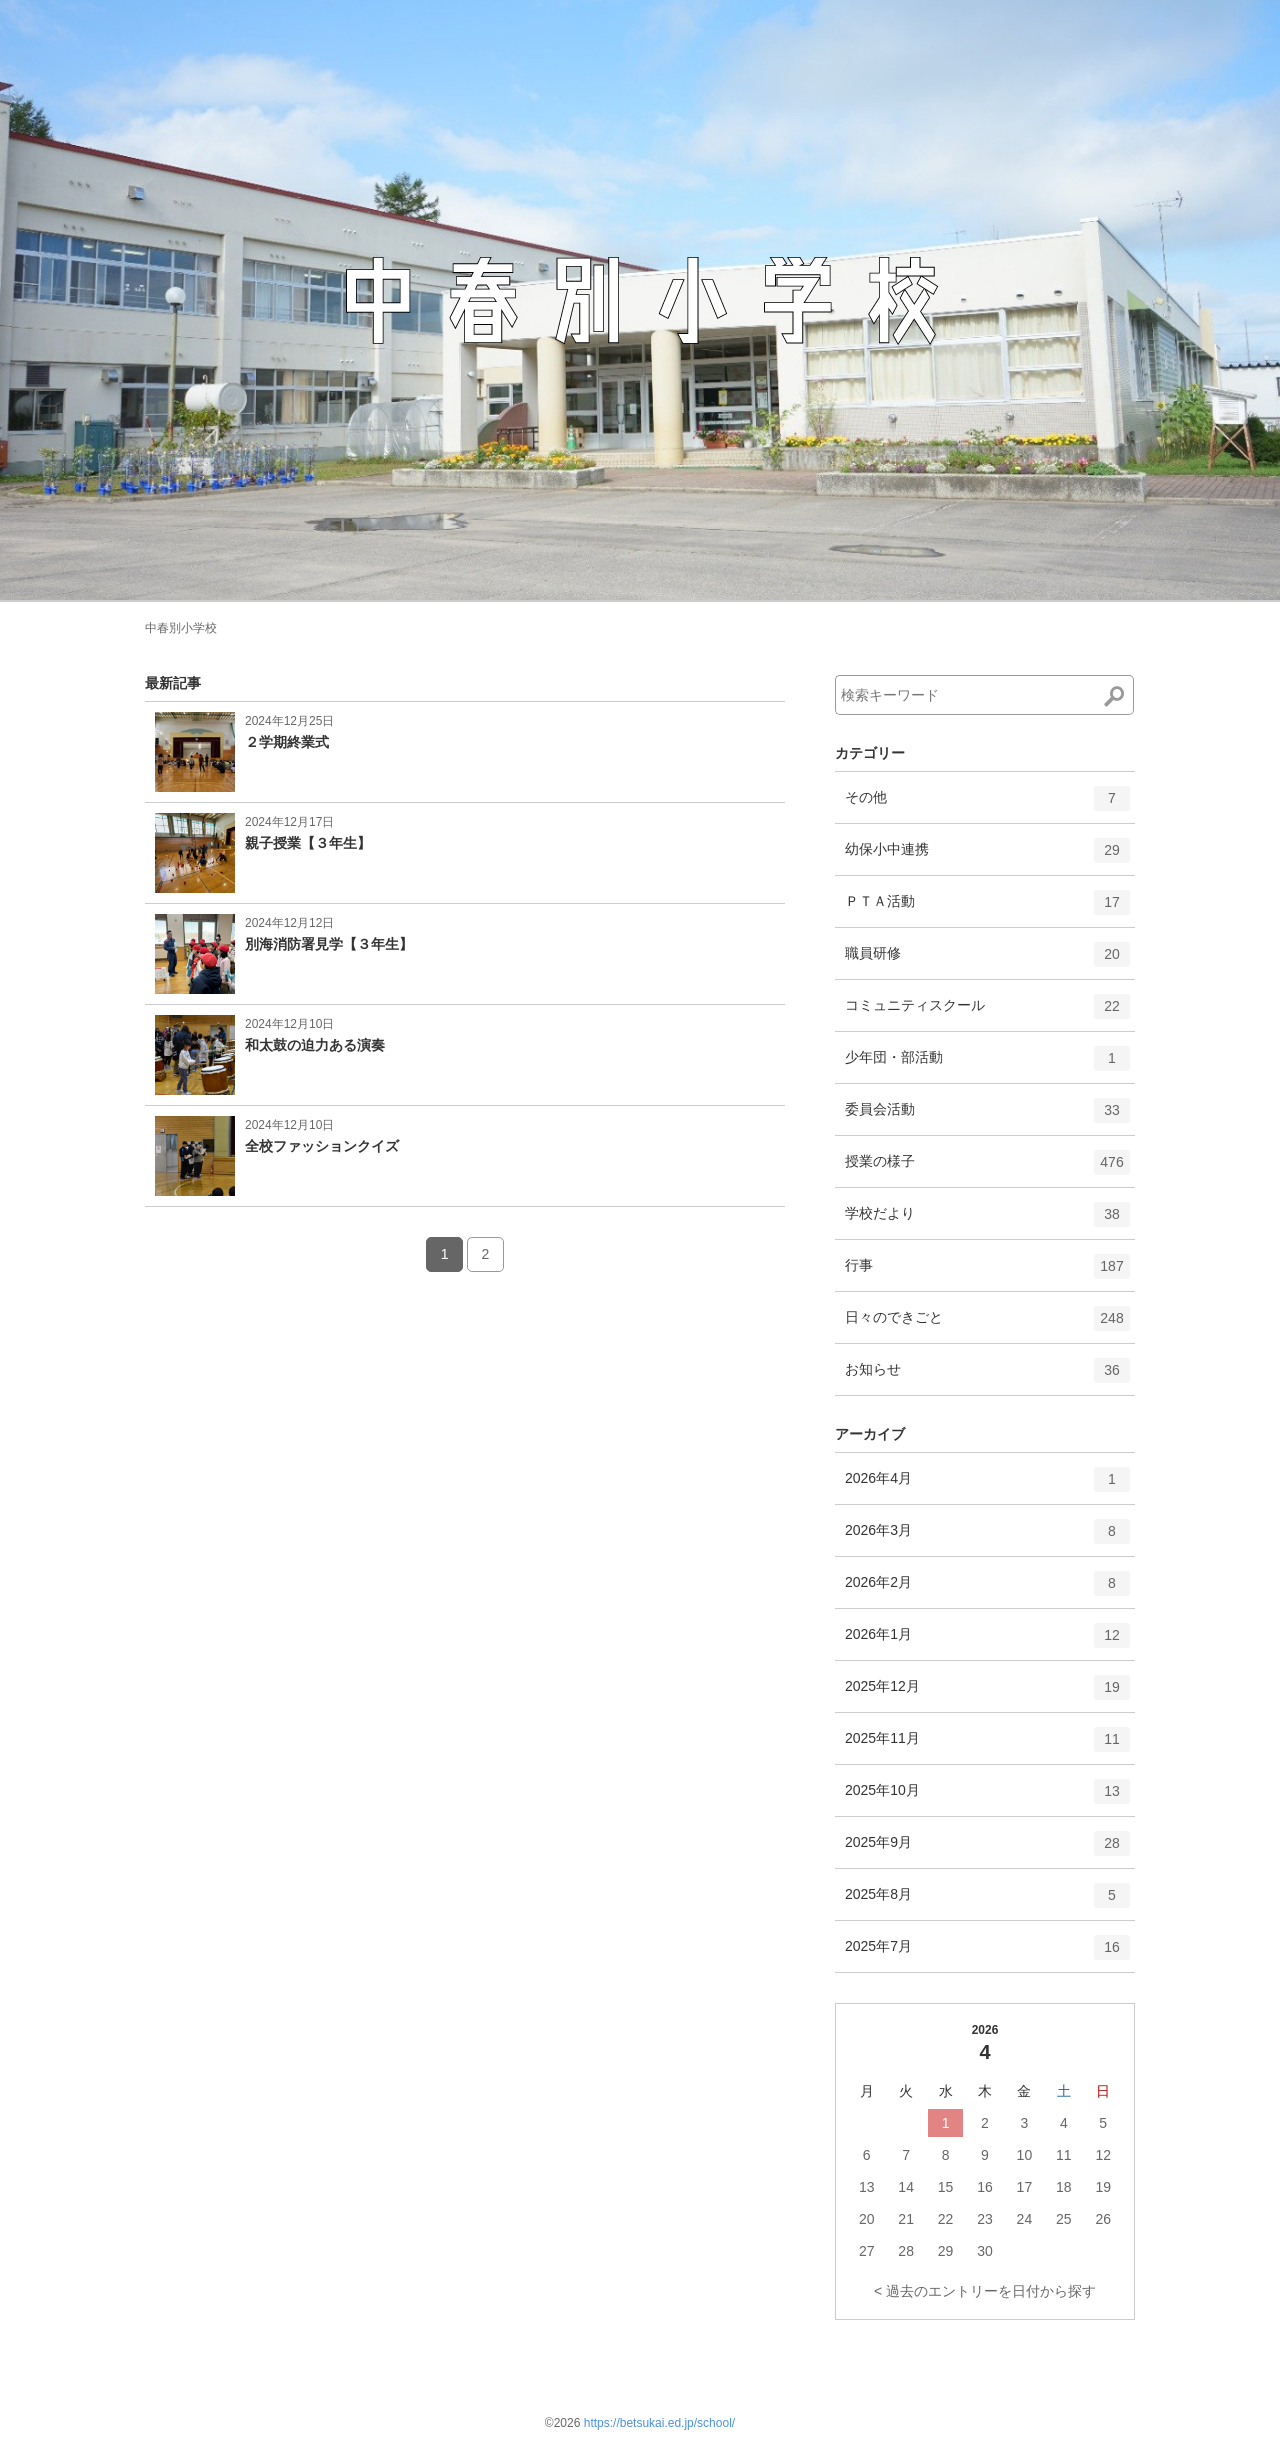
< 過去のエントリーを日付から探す (985, 2291)
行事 (987, 1273)
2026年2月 (987, 1590)
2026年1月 (987, 1642)
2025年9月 (987, 1850)
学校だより (987, 1221)
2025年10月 (987, 1798)
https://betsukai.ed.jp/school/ (659, 2423)
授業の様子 (987, 1169)
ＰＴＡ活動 (987, 909)
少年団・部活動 (987, 1065)
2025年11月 (987, 1746)
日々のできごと (987, 1325)
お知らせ (987, 1377)
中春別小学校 (181, 628)
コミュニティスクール (987, 1013)
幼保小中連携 (987, 857)
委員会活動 (987, 1117)
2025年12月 (987, 1694)
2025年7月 (987, 1954)
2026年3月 (987, 1538)
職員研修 (987, 961)
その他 (987, 805)
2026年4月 (987, 1486)
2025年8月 (987, 1902)
